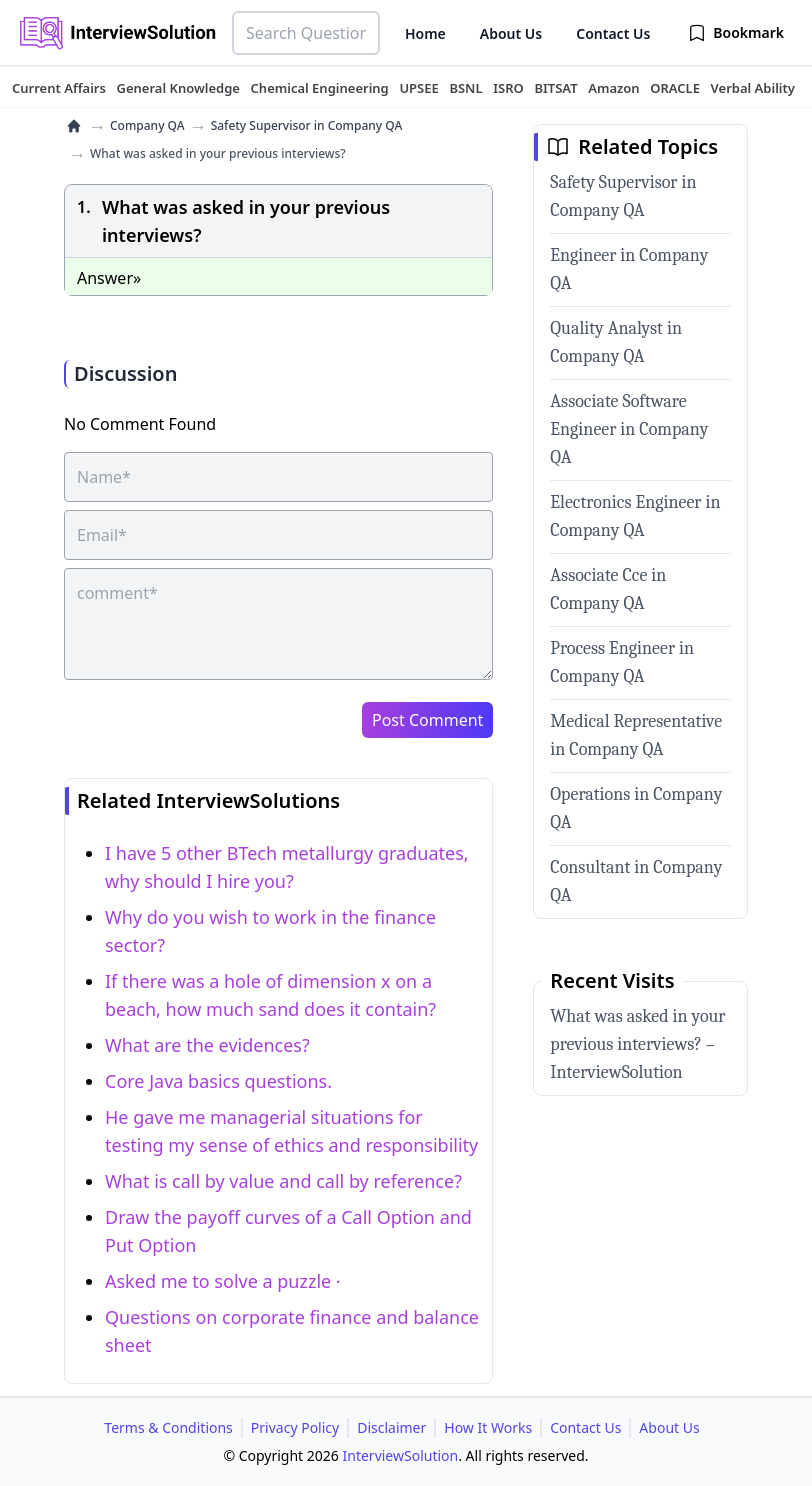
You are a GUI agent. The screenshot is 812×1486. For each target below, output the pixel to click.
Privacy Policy (295, 1427)
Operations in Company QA (636, 808)
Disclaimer (391, 1427)
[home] (74, 126)
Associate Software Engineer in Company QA (629, 429)
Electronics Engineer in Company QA (635, 516)
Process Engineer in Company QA (622, 662)
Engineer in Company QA (629, 269)
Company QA (147, 126)
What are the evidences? (207, 1045)
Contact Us (613, 33)
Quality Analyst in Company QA (616, 342)
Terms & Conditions (168, 1427)
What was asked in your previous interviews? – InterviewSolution (637, 1044)
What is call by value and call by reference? (283, 1181)
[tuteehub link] (59, 88)
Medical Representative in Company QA (636, 735)
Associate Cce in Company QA (608, 589)
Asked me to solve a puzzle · (223, 1281)
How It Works (488, 1427)
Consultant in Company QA (636, 881)
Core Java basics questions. (218, 1081)
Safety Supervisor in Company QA (307, 126)
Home (425, 33)
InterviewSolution (401, 1455)
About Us (511, 33)
